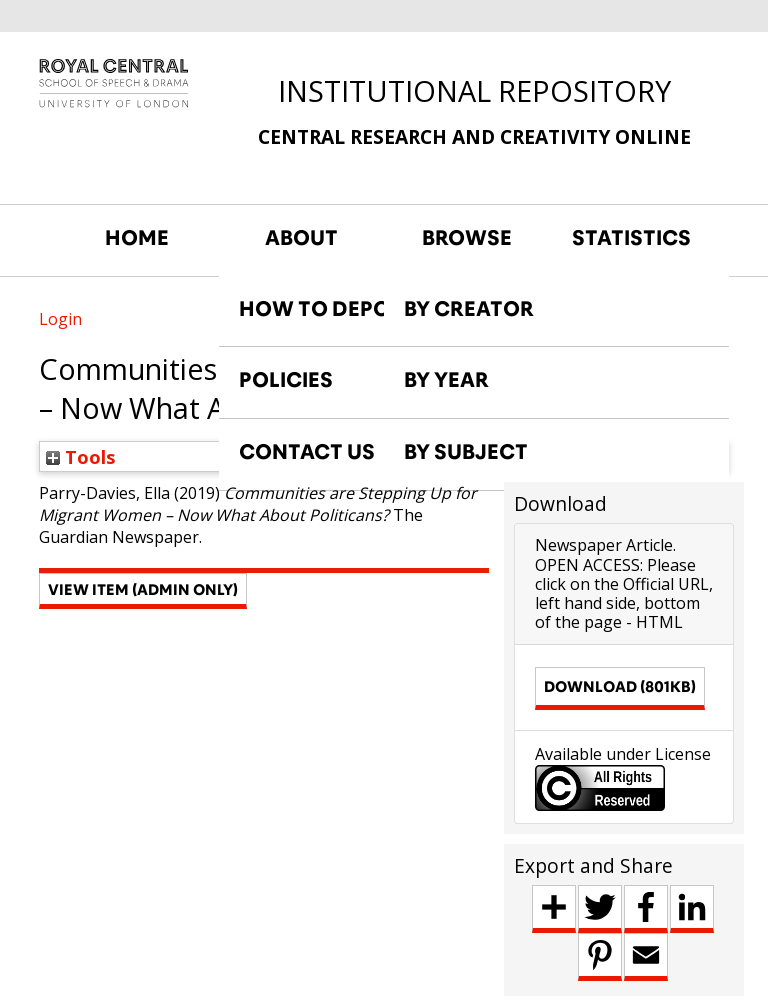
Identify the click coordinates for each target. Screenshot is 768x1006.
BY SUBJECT (466, 452)
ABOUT (301, 238)
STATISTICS (631, 238)
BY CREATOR (469, 309)
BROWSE (467, 238)
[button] (143, 591)
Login (60, 319)
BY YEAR (446, 380)
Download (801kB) (620, 686)
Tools (81, 456)
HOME (137, 238)
